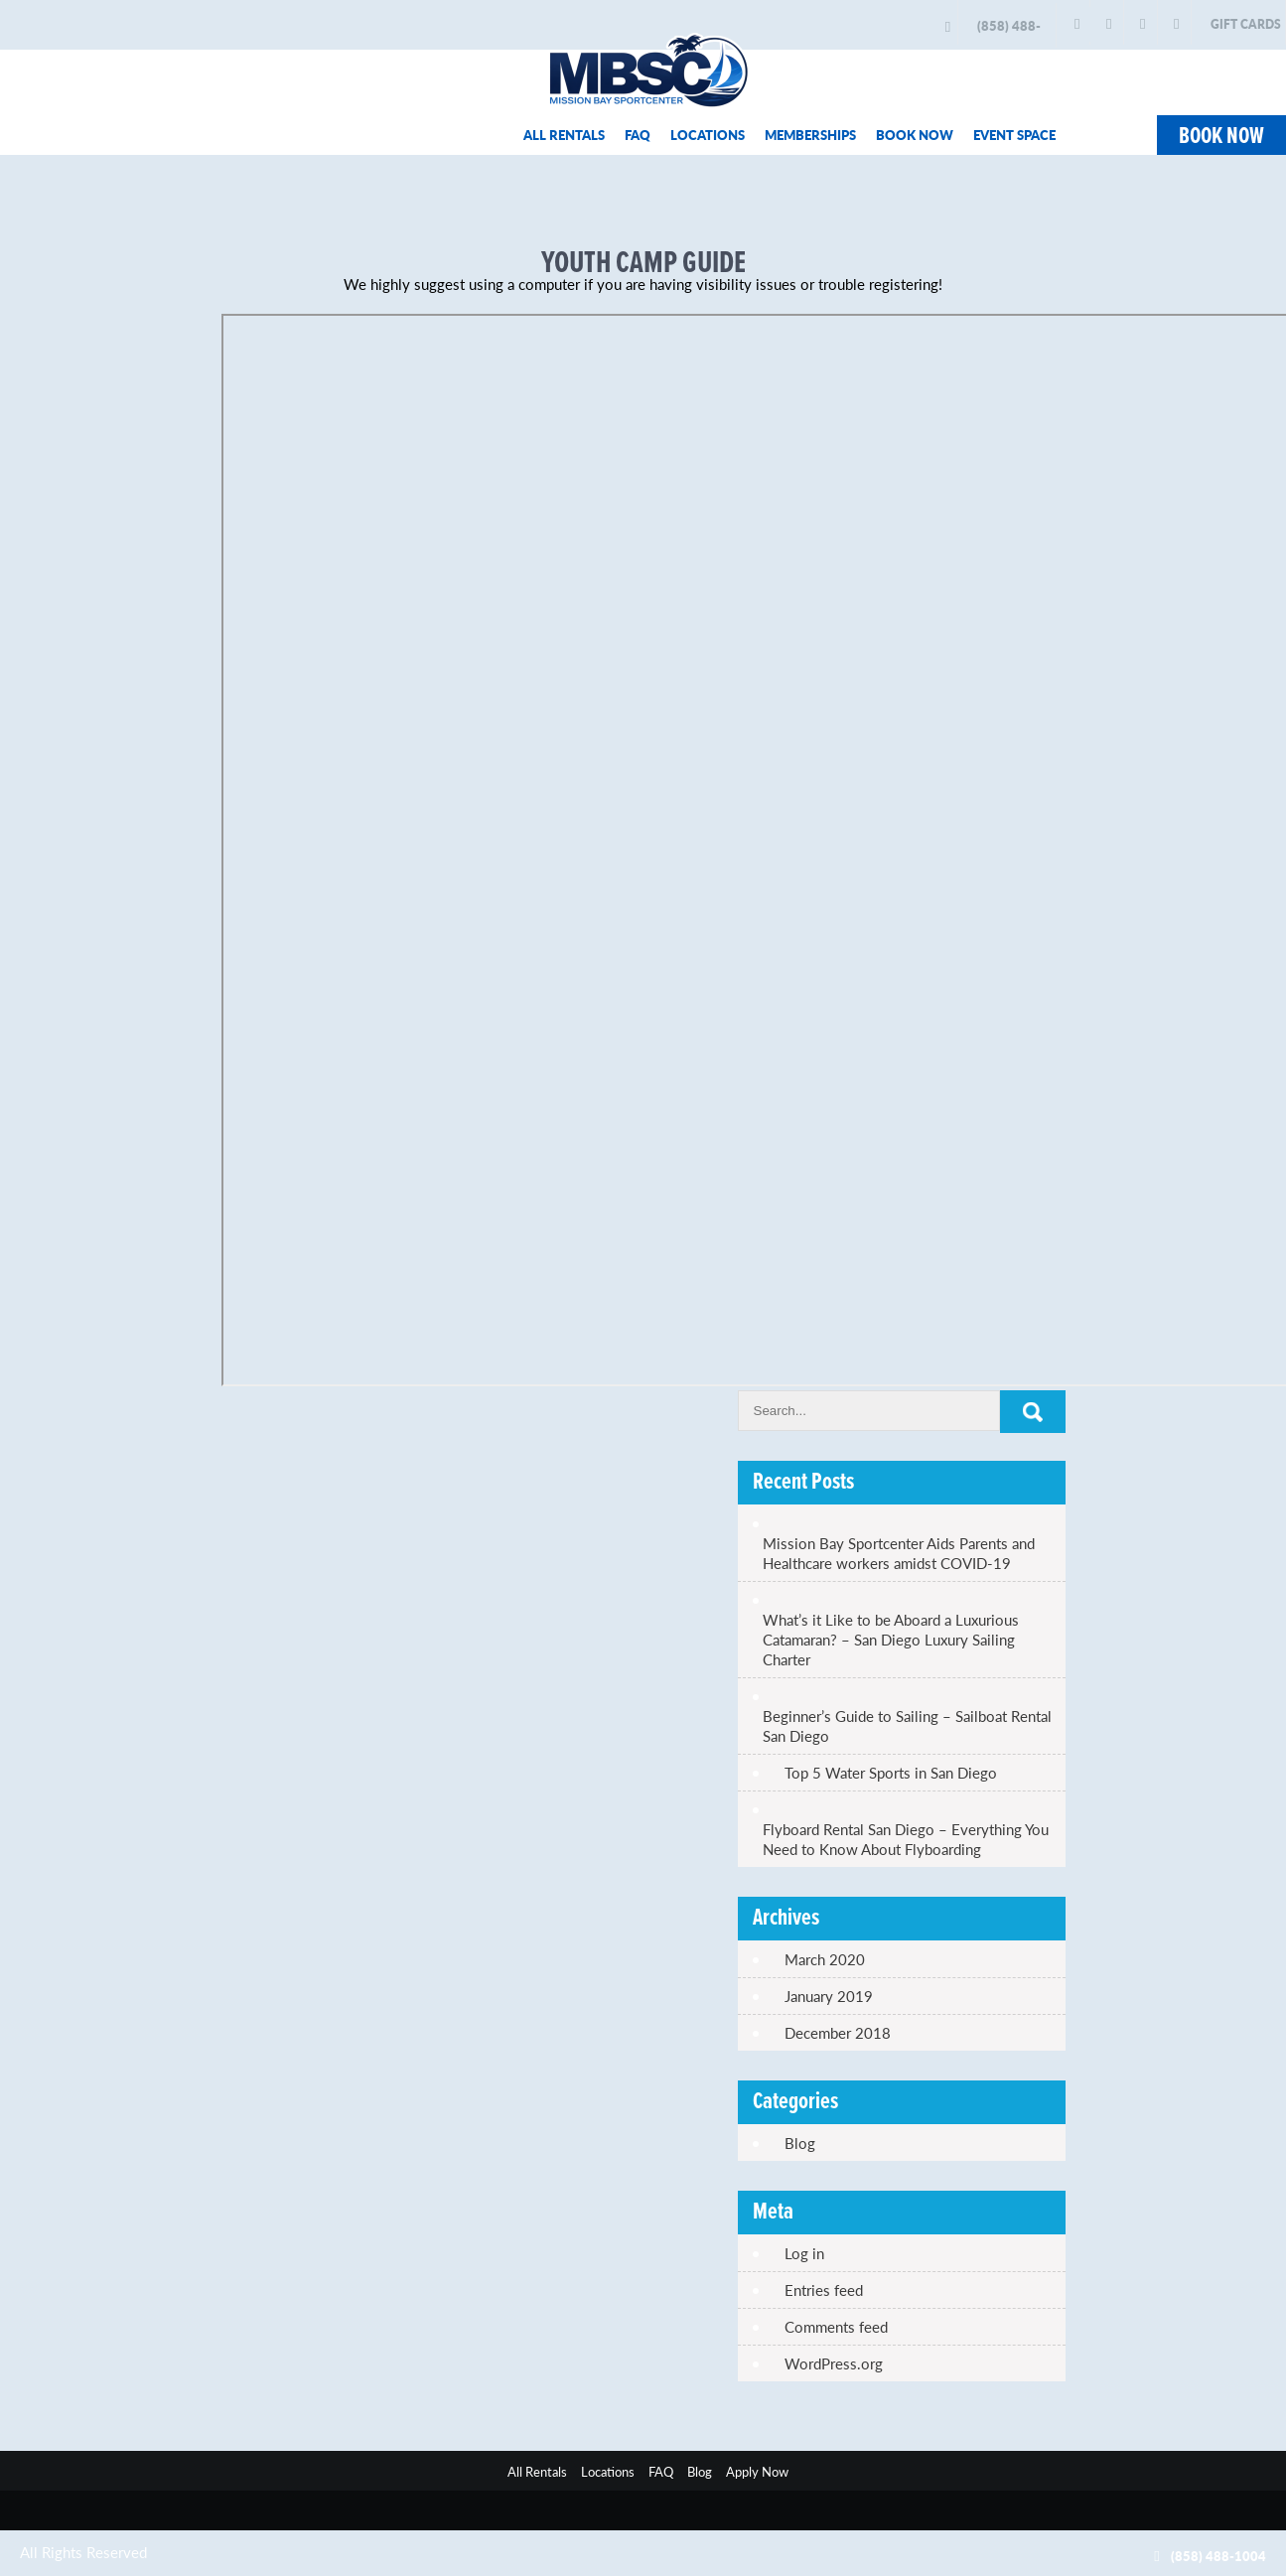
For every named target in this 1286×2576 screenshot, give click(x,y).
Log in (804, 2253)
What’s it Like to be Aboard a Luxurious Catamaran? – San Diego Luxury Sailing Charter (891, 1639)
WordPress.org (834, 2363)
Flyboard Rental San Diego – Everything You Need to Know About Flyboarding (906, 1839)
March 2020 (825, 1959)
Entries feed (824, 2290)
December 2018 (838, 2033)
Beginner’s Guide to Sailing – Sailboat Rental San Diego (907, 1726)
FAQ (637, 134)
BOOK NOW (914, 134)
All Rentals (537, 2471)
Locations (608, 2471)
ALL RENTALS (564, 134)
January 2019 (829, 1996)
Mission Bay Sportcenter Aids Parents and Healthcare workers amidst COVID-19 (899, 1553)
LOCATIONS (707, 134)
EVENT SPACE (1014, 134)
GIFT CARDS (1246, 24)
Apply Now (757, 2471)
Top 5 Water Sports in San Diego (891, 1773)
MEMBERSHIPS (810, 134)
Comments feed (836, 2327)
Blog (800, 2143)
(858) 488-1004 (1009, 32)
